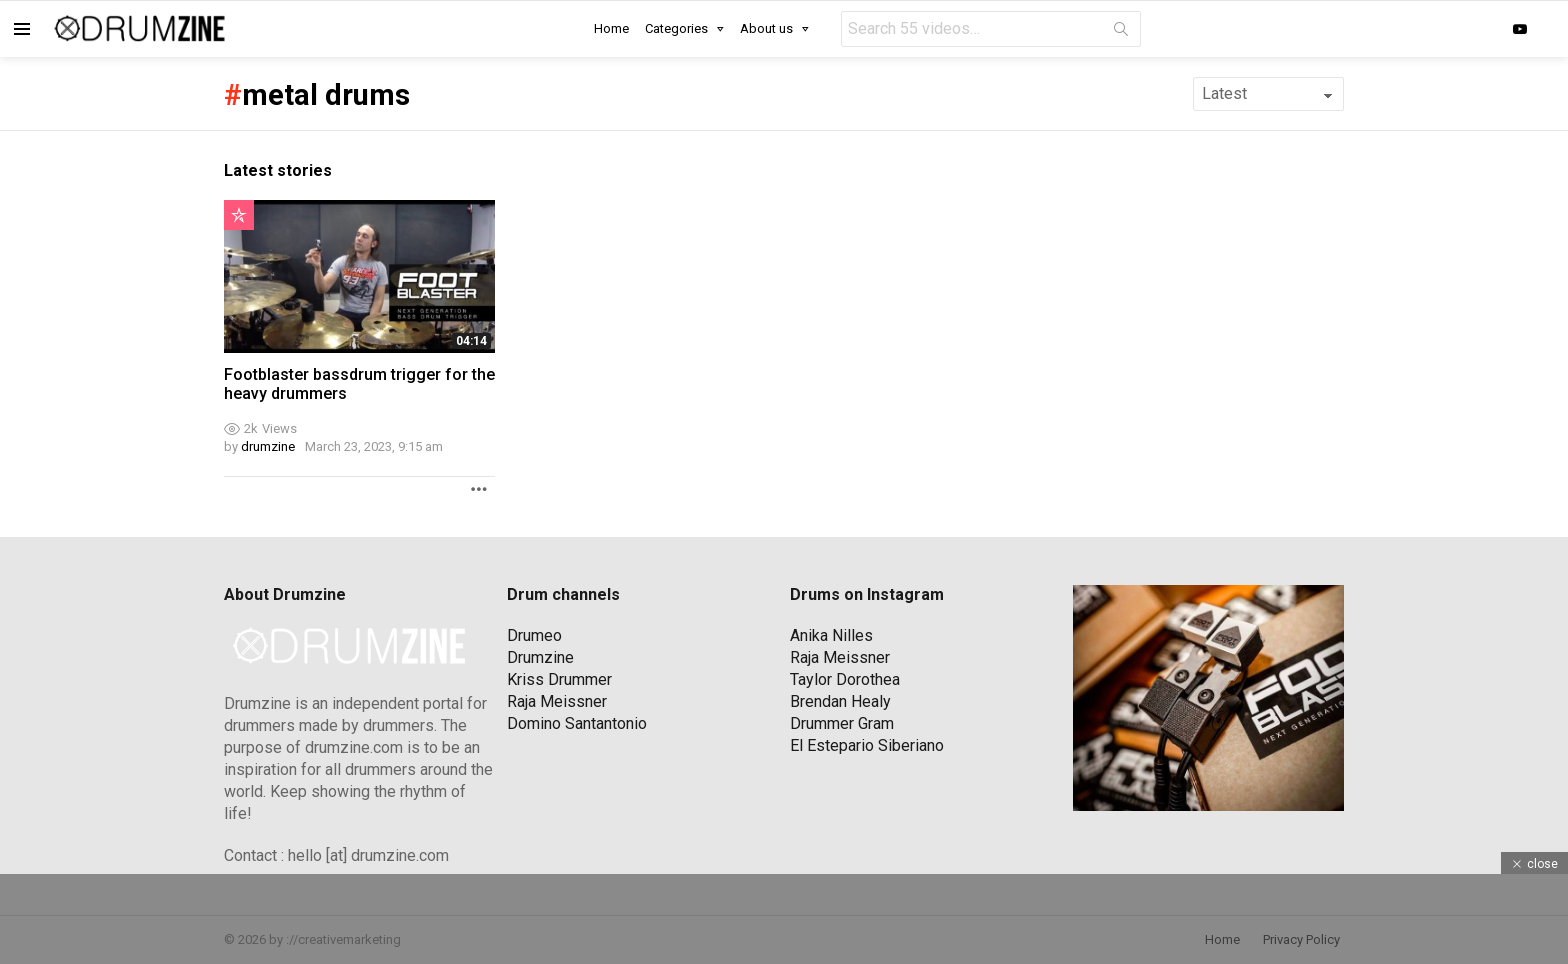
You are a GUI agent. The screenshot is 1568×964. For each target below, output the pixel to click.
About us (766, 28)
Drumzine (540, 657)
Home (611, 28)
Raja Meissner (557, 701)
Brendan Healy (840, 701)
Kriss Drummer (559, 679)
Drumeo (534, 635)
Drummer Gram (842, 723)
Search (1121, 33)
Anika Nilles (831, 635)
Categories (676, 28)
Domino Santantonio (577, 723)
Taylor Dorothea (845, 679)
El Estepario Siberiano (867, 745)
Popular (239, 215)
